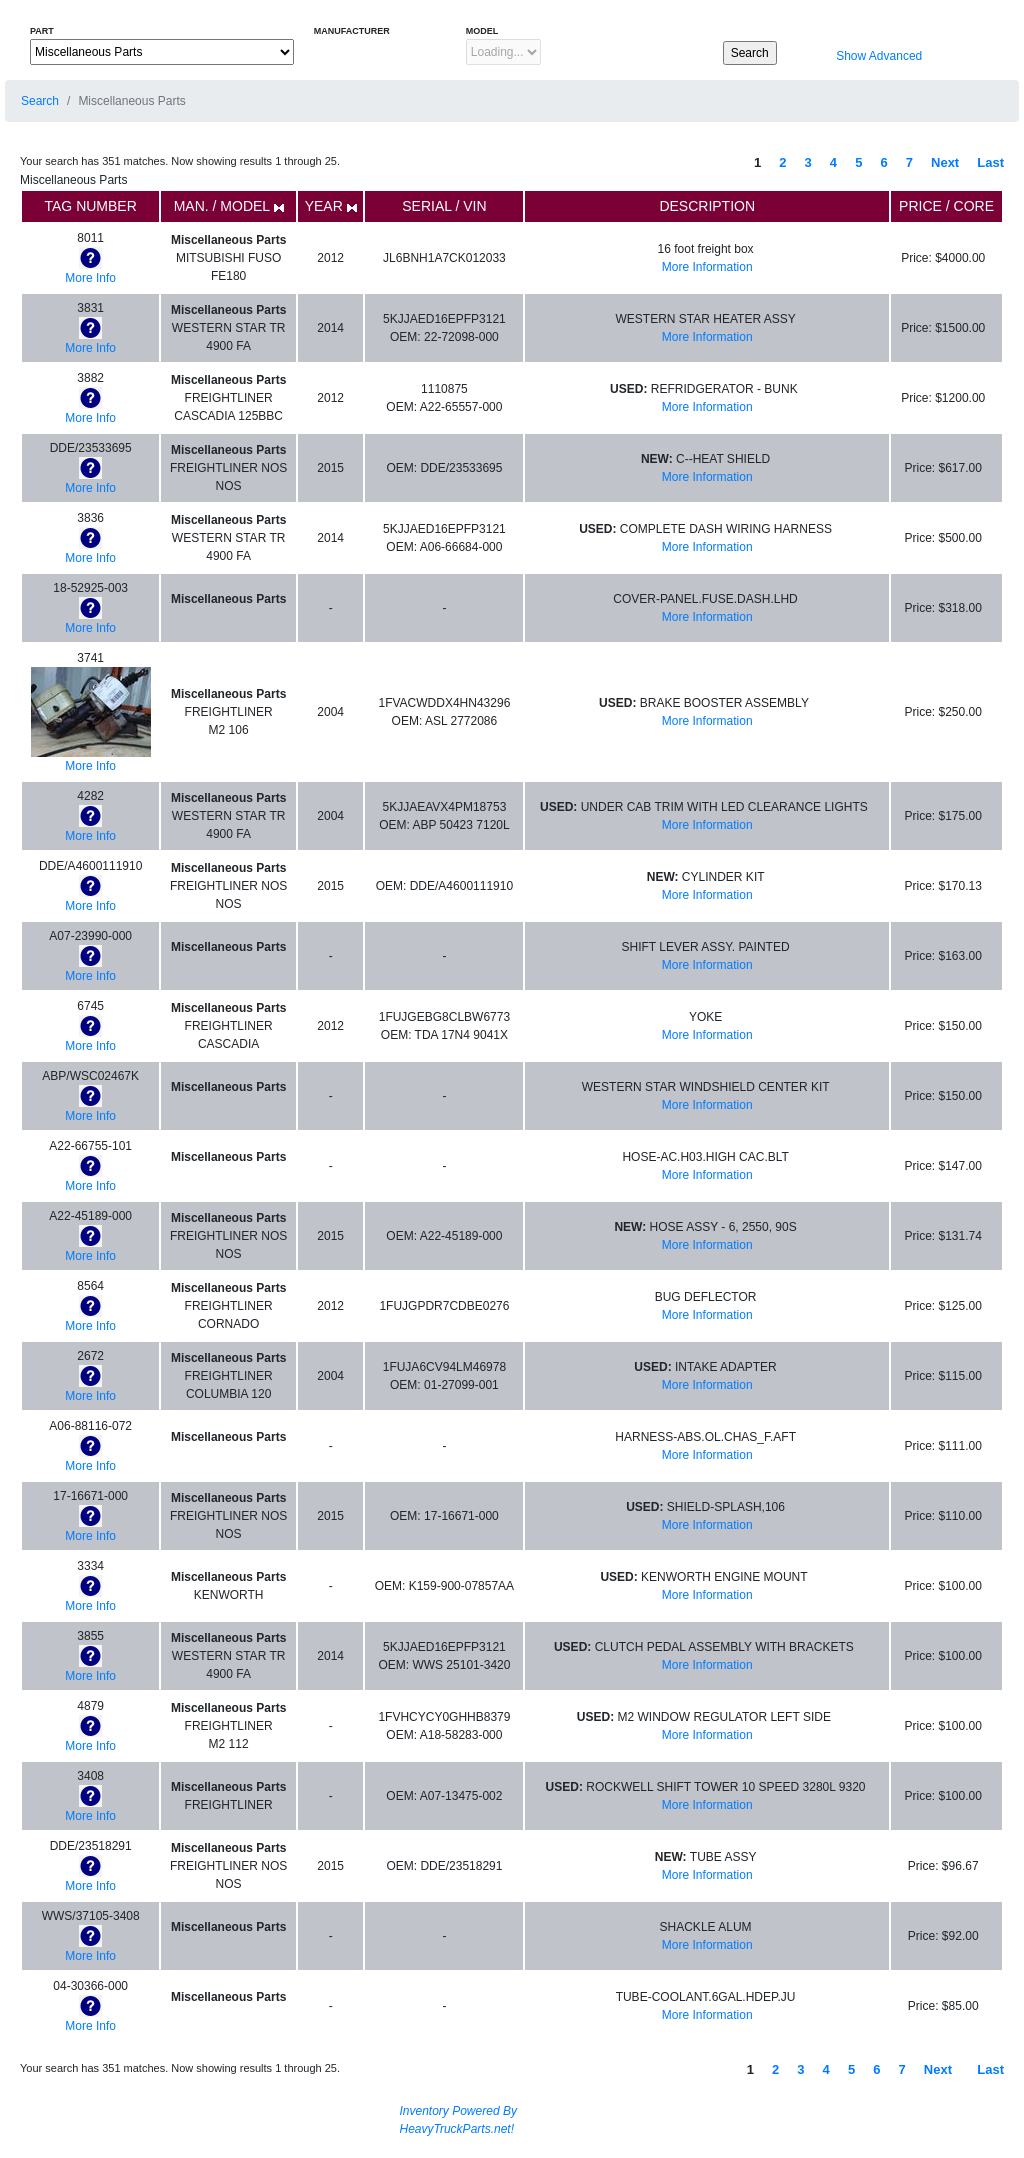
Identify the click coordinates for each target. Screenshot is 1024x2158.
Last (990, 162)
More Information (707, 267)
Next (945, 162)
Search (40, 101)
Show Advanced (877, 56)
